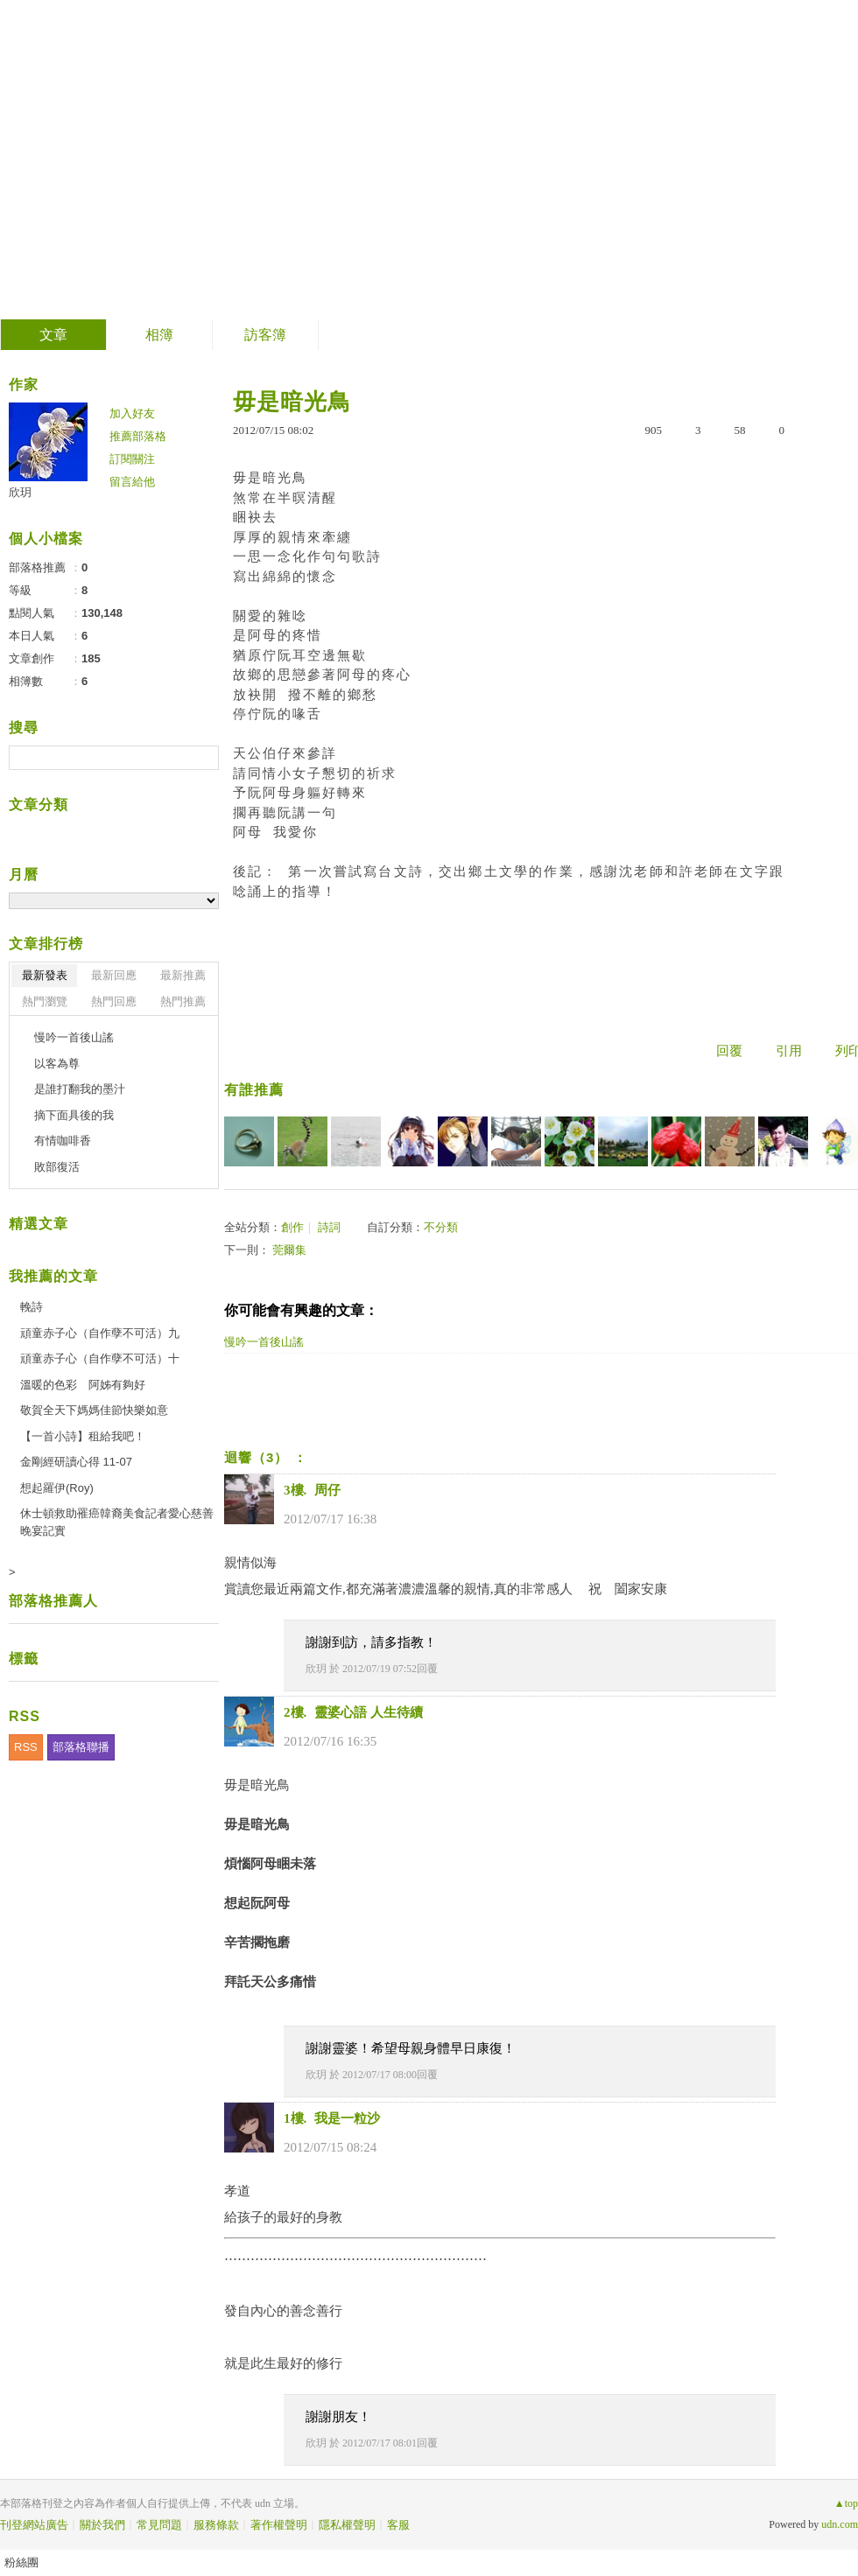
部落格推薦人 (53, 1600)
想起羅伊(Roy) (57, 1487)
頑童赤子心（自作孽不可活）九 (99, 1333)
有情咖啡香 (62, 1140)
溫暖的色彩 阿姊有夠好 (82, 1384)
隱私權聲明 (347, 2524)
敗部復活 (57, 1166)
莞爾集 (289, 1249)
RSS (26, 1747)
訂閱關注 (132, 459)
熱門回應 (114, 1001)
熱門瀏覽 (44, 1001)
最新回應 (114, 975)
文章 (53, 334)
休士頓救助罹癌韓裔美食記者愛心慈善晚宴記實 (117, 1522)
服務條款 (216, 2524)
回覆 (729, 1051)
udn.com (839, 2524)
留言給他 (132, 481)
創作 (292, 1227)
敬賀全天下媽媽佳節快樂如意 (94, 1410)
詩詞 (329, 1227)
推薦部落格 (137, 436)
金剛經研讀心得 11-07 (76, 1461)
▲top (846, 2503)
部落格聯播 (81, 1747)
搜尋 (203, 758)
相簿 (159, 334)
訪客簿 (265, 334)
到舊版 (259, 160)
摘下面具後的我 (74, 1115)
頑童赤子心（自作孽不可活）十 (99, 1358)
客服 (398, 2524)
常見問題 (159, 2524)
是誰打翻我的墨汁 (79, 1089)
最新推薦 (183, 975)
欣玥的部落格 (119, 154)
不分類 (441, 1227)
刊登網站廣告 (34, 2524)
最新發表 (44, 975)
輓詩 (31, 1306)
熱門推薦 (183, 1001)
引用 (789, 1051)
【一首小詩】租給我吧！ (82, 1436)
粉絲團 (21, 2562)
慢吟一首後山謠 (74, 1037)
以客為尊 (57, 1063)
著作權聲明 (278, 2524)
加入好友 (132, 413)
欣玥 (316, 1668)
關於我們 (102, 2524)
